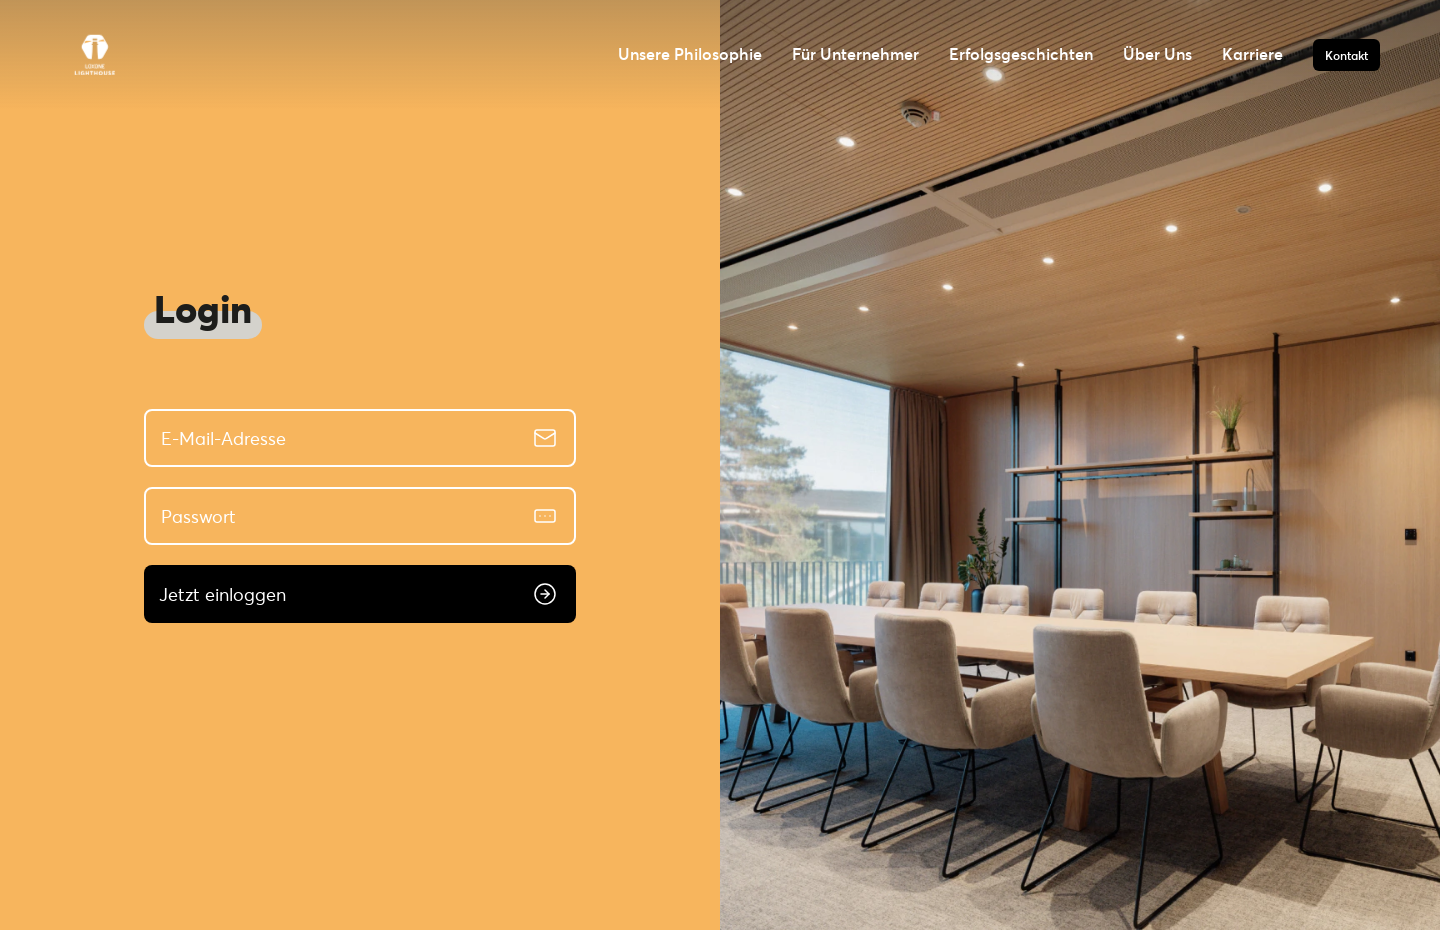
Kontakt (1346, 55)
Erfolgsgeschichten (1021, 53)
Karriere (1252, 53)
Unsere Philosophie (690, 53)
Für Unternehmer (855, 53)
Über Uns (1157, 53)
